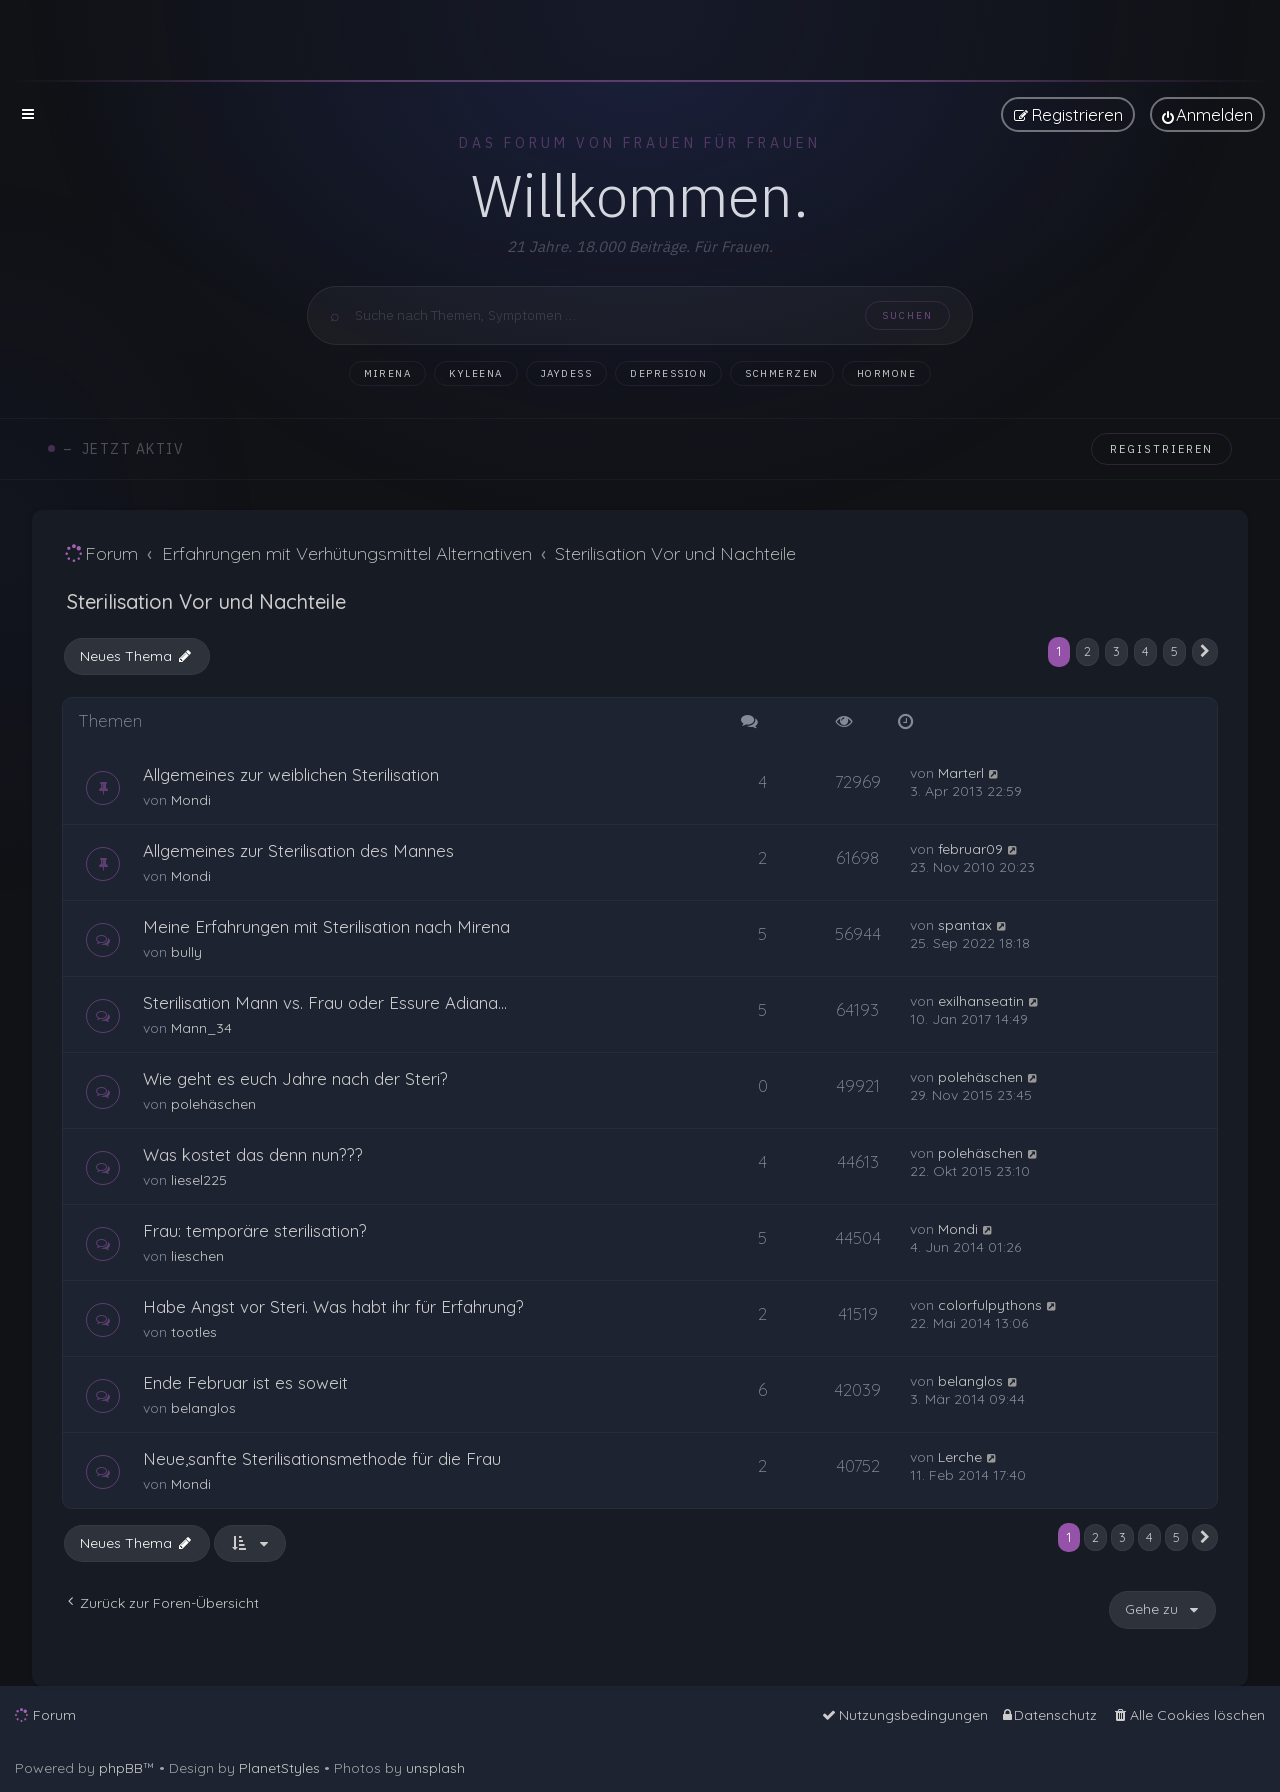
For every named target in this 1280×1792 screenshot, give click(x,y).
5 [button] (1174, 651)
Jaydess (567, 373)
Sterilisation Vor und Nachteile (206, 601)
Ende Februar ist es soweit (245, 1382)
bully (186, 952)
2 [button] (1087, 651)
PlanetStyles (279, 1768)
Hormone (887, 373)
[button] (1205, 652)
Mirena (387, 373)
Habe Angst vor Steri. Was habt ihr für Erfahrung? (333, 1306)
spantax (965, 925)
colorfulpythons (990, 1305)
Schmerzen (782, 373)
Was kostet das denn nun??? (253, 1154)
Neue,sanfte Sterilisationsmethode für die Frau (322, 1458)
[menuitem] (1207, 114)
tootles (194, 1332)
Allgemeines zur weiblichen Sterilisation (291, 774)
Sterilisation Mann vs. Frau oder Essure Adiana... (325, 1002)
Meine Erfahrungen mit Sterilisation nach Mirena (326, 926)
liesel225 (199, 1180)
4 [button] (1145, 651)
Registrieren (1161, 449)
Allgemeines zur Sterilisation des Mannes (298, 850)
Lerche (960, 1457)
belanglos (203, 1408)
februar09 (970, 849)
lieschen (197, 1256)
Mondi (191, 800)
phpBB (121, 1768)
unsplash (435, 1768)
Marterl (961, 773)
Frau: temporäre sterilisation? (255, 1230)
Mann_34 (201, 1028)
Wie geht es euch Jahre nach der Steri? (295, 1078)
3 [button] (1116, 651)
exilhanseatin (981, 1001)
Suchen (907, 315)
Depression (668, 373)
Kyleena (476, 373)
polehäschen (213, 1104)
